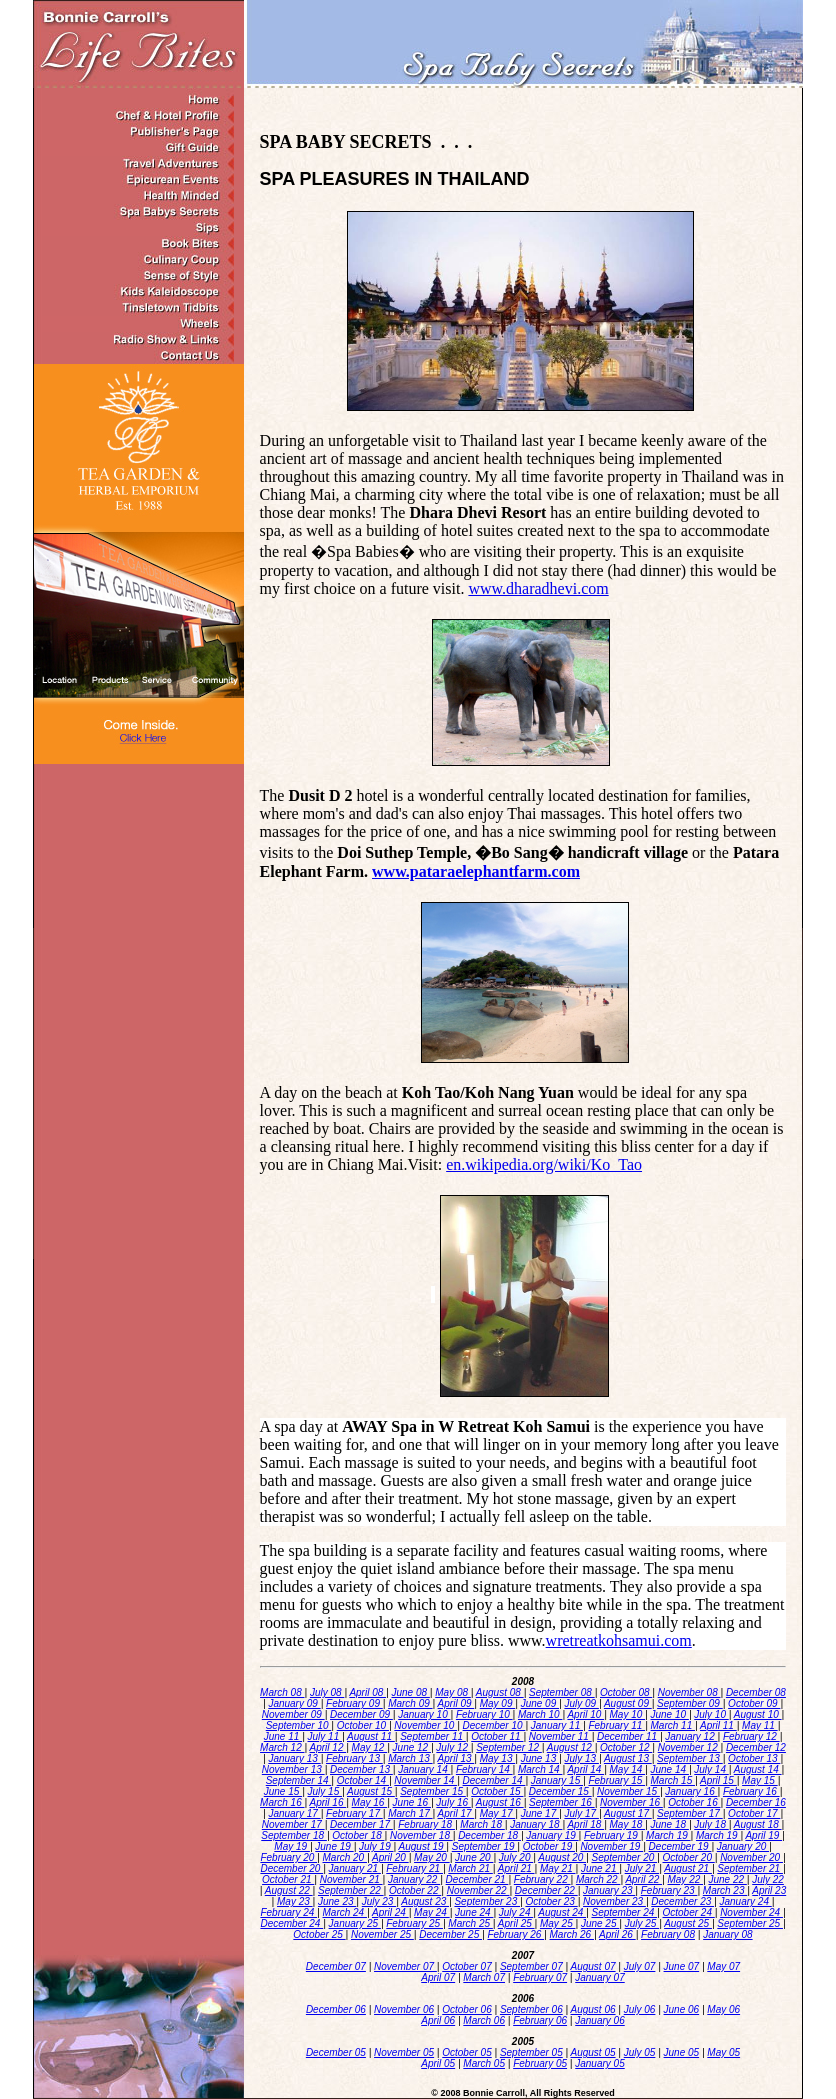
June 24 (474, 1912)
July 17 (581, 1813)
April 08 (367, 1692)
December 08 (756, 1692)
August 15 (371, 1791)
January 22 (414, 1879)
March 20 (345, 1857)
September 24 (624, 1912)
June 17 (540, 1813)
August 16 (500, 1802)
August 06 (593, 2009)
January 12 (691, 1736)
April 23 (769, 1890)
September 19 (485, 1846)
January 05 (599, 2063)
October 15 (497, 1791)
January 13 (294, 1758)
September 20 (624, 1857)
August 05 (593, 2052)
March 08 (282, 1692)
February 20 (288, 1857)
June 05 (682, 2052)
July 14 (711, 1769)
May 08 (453, 1692)
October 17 (754, 1813)
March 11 (673, 1725)
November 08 (689, 1692)
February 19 (612, 1835)
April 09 (456, 1703)
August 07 (593, 1966)
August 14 (758, 1769)
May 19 (292, 1846)
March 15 (673, 1780)
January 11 (557, 1725)
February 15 (616, 1780)
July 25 (642, 1923)
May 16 (370, 1802)
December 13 (361, 1769)
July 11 (325, 1736)
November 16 (631, 1802)
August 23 (425, 1901)
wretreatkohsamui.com (619, 1640)
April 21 (516, 1868)
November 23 (614, 1901)
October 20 (688, 1857)
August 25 (688, 1923)
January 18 (536, 1824)
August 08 (500, 1692)
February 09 (354, 1703)
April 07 (438, 1977)
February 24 (288, 1912)
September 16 (562, 1802)
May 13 (498, 1758)
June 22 (727, 1879)
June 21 (600, 1868)
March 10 (540, 1714)
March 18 (482, 1824)
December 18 (489, 1835)
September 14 (299, 1780)
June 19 (334, 1846)
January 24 (745, 1901)
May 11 (760, 1725)
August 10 (758, 1714)
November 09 (293, 1714)
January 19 (552, 1835)
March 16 (282, 1802)
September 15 (433, 1791)
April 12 (328, 1747)
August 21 (688, 1868)
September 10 (299, 1725)
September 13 (690, 1758)
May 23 (295, 1901)
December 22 (546, 1890)
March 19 (668, 1835)
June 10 (670, 1714)
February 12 (751, 1736)
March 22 (598, 1879)
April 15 (718, 1780)
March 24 (345, 1912)
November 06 (404, 2009)
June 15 (283, 1791)
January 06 (599, 2020)
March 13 (410, 1758)
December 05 (336, 2052)
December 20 (291, 1868)
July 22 (768, 1879)
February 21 (414, 1868)
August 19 (423, 1846)
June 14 (670, 1769)
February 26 (515, 1934)
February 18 (426, 1824)
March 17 (410, 1813)
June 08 (410, 1692)
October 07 (466, 1966)
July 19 (376, 1846)
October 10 (363, 1725)
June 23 (337, 1901)
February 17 (354, 1813)
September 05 (531, 2052)
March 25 (470, 1923)
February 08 (668, 1934)
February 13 (354, 1758)
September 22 (351, 1890)
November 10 (425, 1725)
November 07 (405, 1966)
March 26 (572, 1934)
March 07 (484, 1977)
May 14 (628, 1769)
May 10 (628, 1714)
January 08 (727, 1934)
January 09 (294, 1703)
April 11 (718, 1725)
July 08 (327, 1692)
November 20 (751, 1857)
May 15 (760, 1780)
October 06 (466, 2009)
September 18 (294, 1835)
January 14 (424, 1769)
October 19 (549, 1846)
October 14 (363, 1780)
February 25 (414, 1923)
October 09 (754, 1703)
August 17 (628, 1813)
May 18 (628, 1824)
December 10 (494, 1725)
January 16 (691, 1791)
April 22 (643, 1879)
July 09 (581, 1703)
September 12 (509, 1747)
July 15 (325, 1791)
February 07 (540, 1977)
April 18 (585, 1824)
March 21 (470, 1868)
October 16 (694, 1802)
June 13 (540, 1758)
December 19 (680, 1846)
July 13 (581, 1758)
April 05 (438, 2063)
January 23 (609, 1890)
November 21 (351, 1879)
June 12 (412, 1747)
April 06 (438, 2020)
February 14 (484, 1769)
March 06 (484, 2020)
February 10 (484, 1714)
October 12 (626, 1747)
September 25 (750, 1923)
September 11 (433, 1736)
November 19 (611, 1846)
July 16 (453, 1802)
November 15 (628, 1791)
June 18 (670, 1824)
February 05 (540, 2063)
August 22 (289, 1890)
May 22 (685, 1879)
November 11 (560, 1736)
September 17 (690, 1813)
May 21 (558, 1868)
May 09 (498, 1703)
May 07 (723, 1966)
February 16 (751, 1791)
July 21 (642, 1868)
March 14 (540, 1769)
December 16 (756, 1802)
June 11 (283, 1736)
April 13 (456, 1758)
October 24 (688, 1912)
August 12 (571, 1747)
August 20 (562, 1857)
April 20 (390, 1857)
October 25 (319, 1934)
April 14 (585, 1769)
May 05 (723, 2052)
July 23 (379, 1901)
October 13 (754, 1758)
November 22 (478, 1890)
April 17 (456, 1813)
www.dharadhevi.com (538, 588)
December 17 (361, 1824)
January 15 (557, 1780)
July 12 (453, 1747)
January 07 (599, 1977)
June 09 (540, 1703)
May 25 (558, 1923)
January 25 (355, 1923)
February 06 (540, 2020)
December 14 (494, 1780)
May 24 (432, 1912)
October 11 (497, 1736)
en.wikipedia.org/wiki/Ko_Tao (544, 1164)
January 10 (424, 1714)
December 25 (450, 1934)
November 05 (404, 2052)
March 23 (725, 1890)
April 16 (328, 1802)
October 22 (415, 1890)
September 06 (531, 2009)
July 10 (711, 1714)
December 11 (628, 1736)
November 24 (751, 1912)
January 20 (743, 1846)
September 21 (750, 1868)
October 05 (466, 2052)
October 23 (551, 1901)
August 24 (562, 1912)
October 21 (288, 1879)
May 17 (498, 1813)
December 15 (560, 1791)
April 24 (390, 1912)
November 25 (382, 1934)
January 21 (355, 1868)
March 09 (410, 1703)
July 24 (516, 1912)
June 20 (474, 1857)
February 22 (542, 1879)
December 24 (291, 1923)
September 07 (531, 1966)
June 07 (682, 1966)
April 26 (617, 1934)
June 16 (412, 1802)
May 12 (370, 1747)
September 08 (562, 1692)
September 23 (487, 1901)
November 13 (293, 1769)
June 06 (682, 2009)
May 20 (432, 1857)
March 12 (282, 1747)
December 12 (756, 1747)
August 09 (628, 1703)
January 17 (294, 1813)
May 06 (723, 2009)
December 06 (336, 2009)
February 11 (616, 1725)
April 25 (516, 1923)
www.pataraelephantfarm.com (476, 871)
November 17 (293, 1824)
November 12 (689, 1747)
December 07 (336, 1966)
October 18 (358, 1835)
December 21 (477, 1879)
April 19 (763, 1835)
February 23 (669, 1890)
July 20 (516, 1857)
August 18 (758, 1824)
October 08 (626, 1692)
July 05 (640, 2052)
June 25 (600, 1923)
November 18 (421, 1835)
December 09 (361, 1714)
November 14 (425, 1780)
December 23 (682, 1901)
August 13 (628, 1758)
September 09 (690, 1703)
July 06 (640, 2009)
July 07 (640, 1966)
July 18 (711, 1824)
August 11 (371, 1736)
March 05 (484, 2063)
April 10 (585, 1714)
